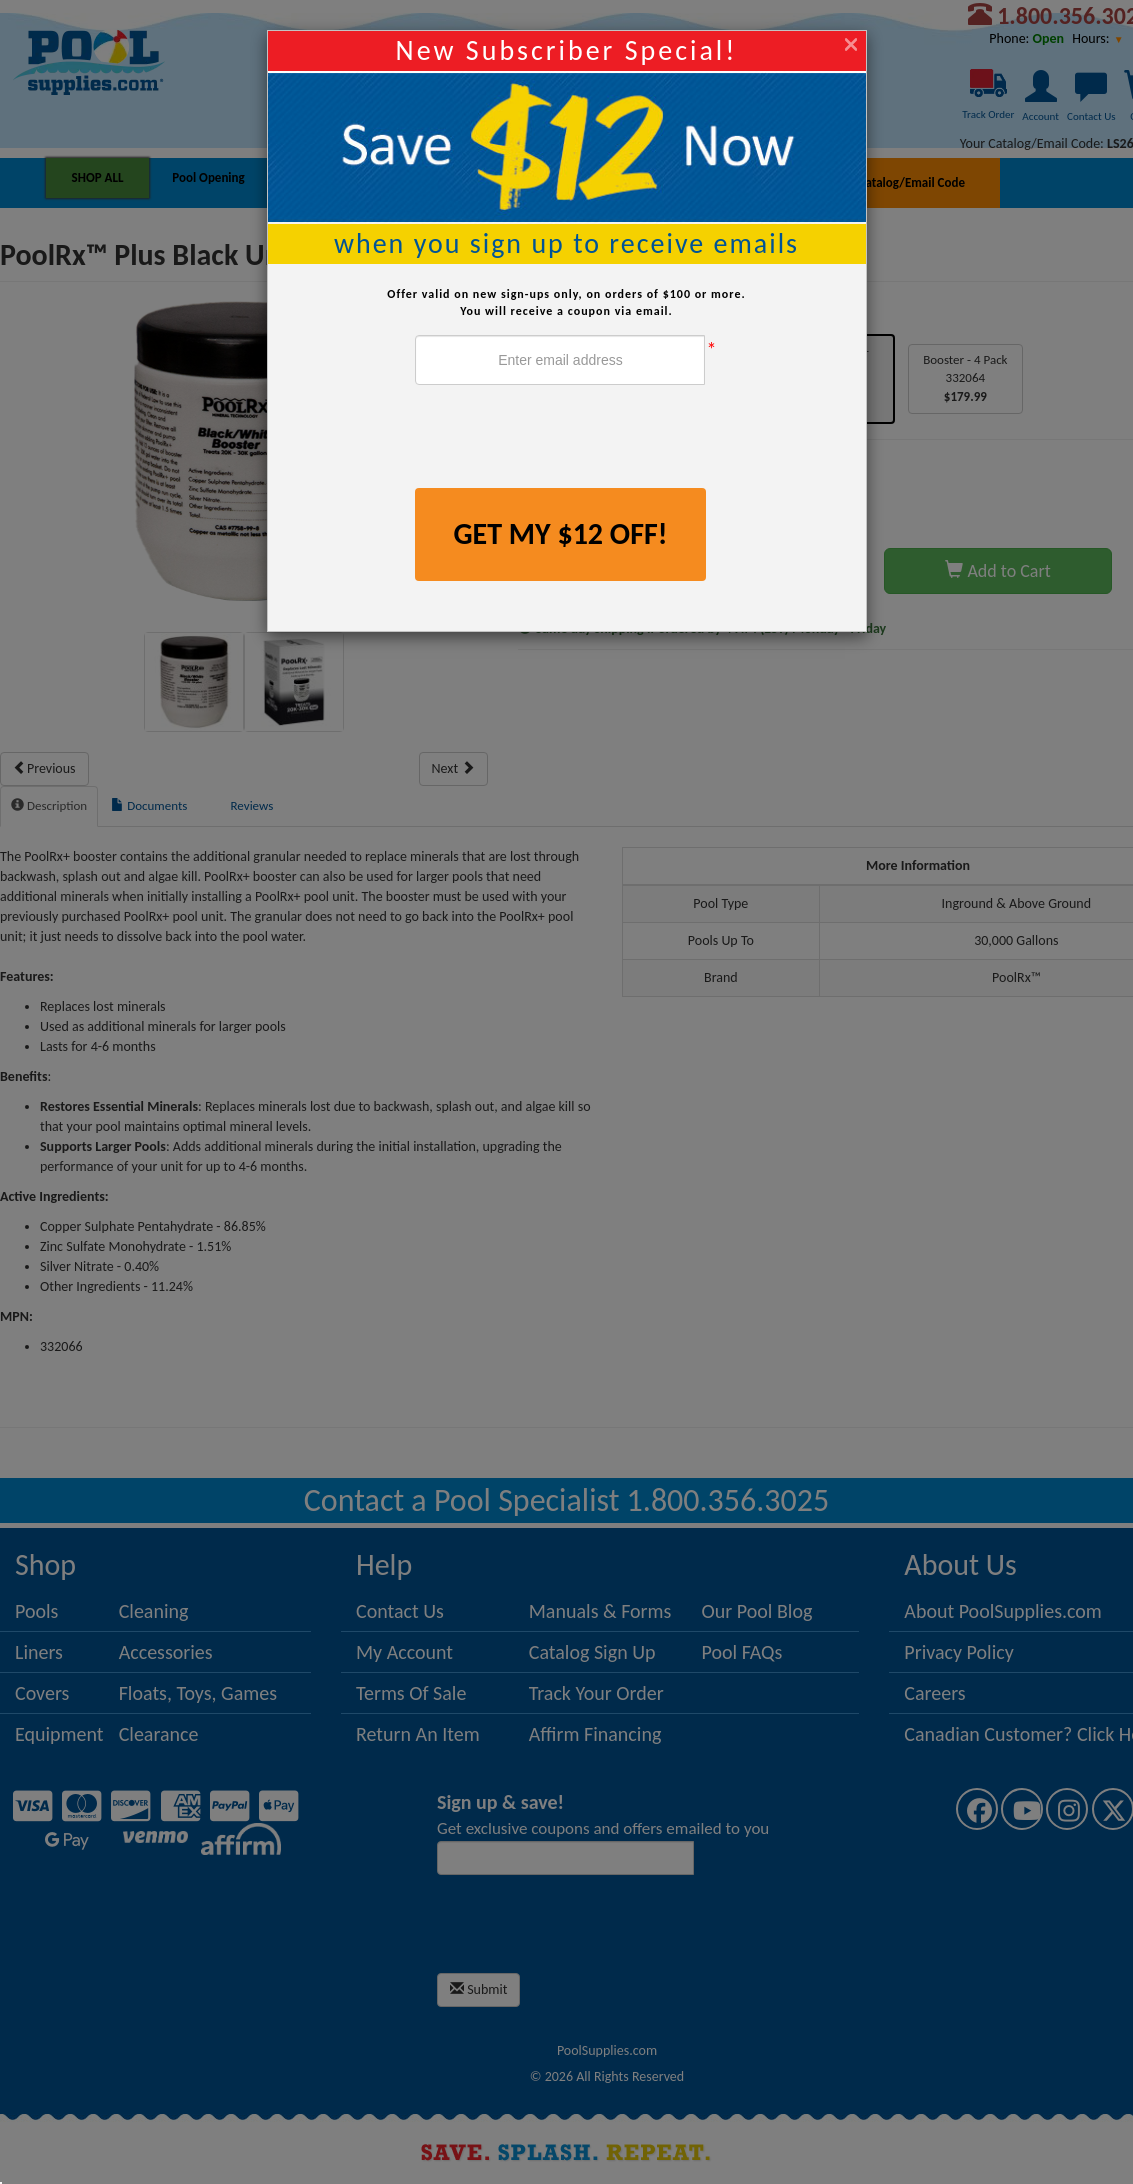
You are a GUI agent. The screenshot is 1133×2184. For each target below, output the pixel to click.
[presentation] (567, 439)
